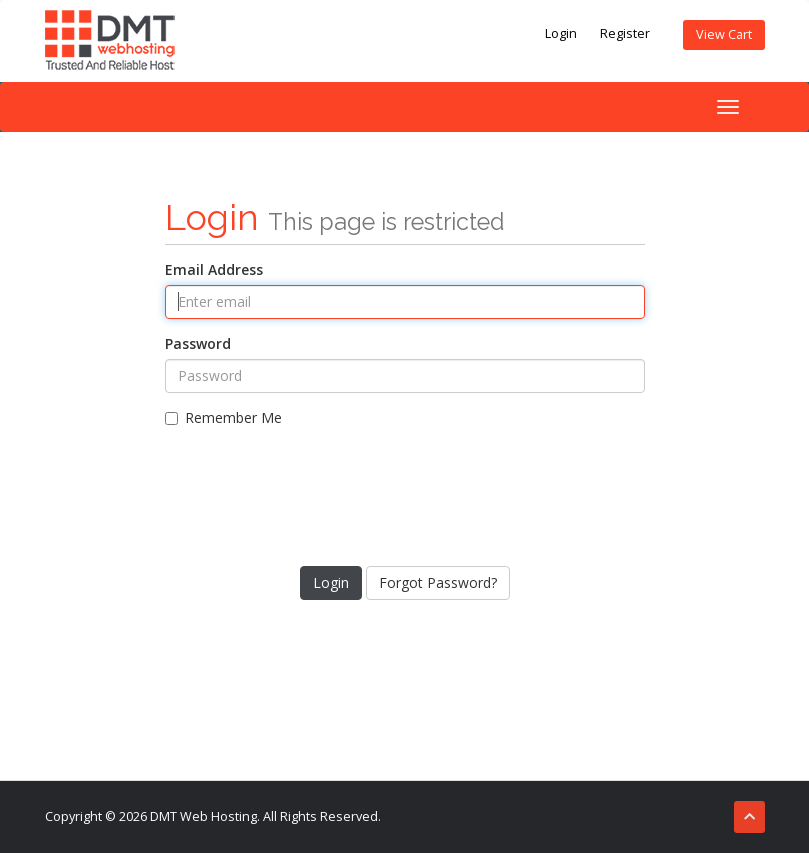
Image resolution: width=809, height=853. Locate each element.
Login (561, 33)
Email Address (214, 269)
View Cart (724, 34)
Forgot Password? (438, 582)
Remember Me (223, 417)
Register (625, 33)
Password (198, 343)
